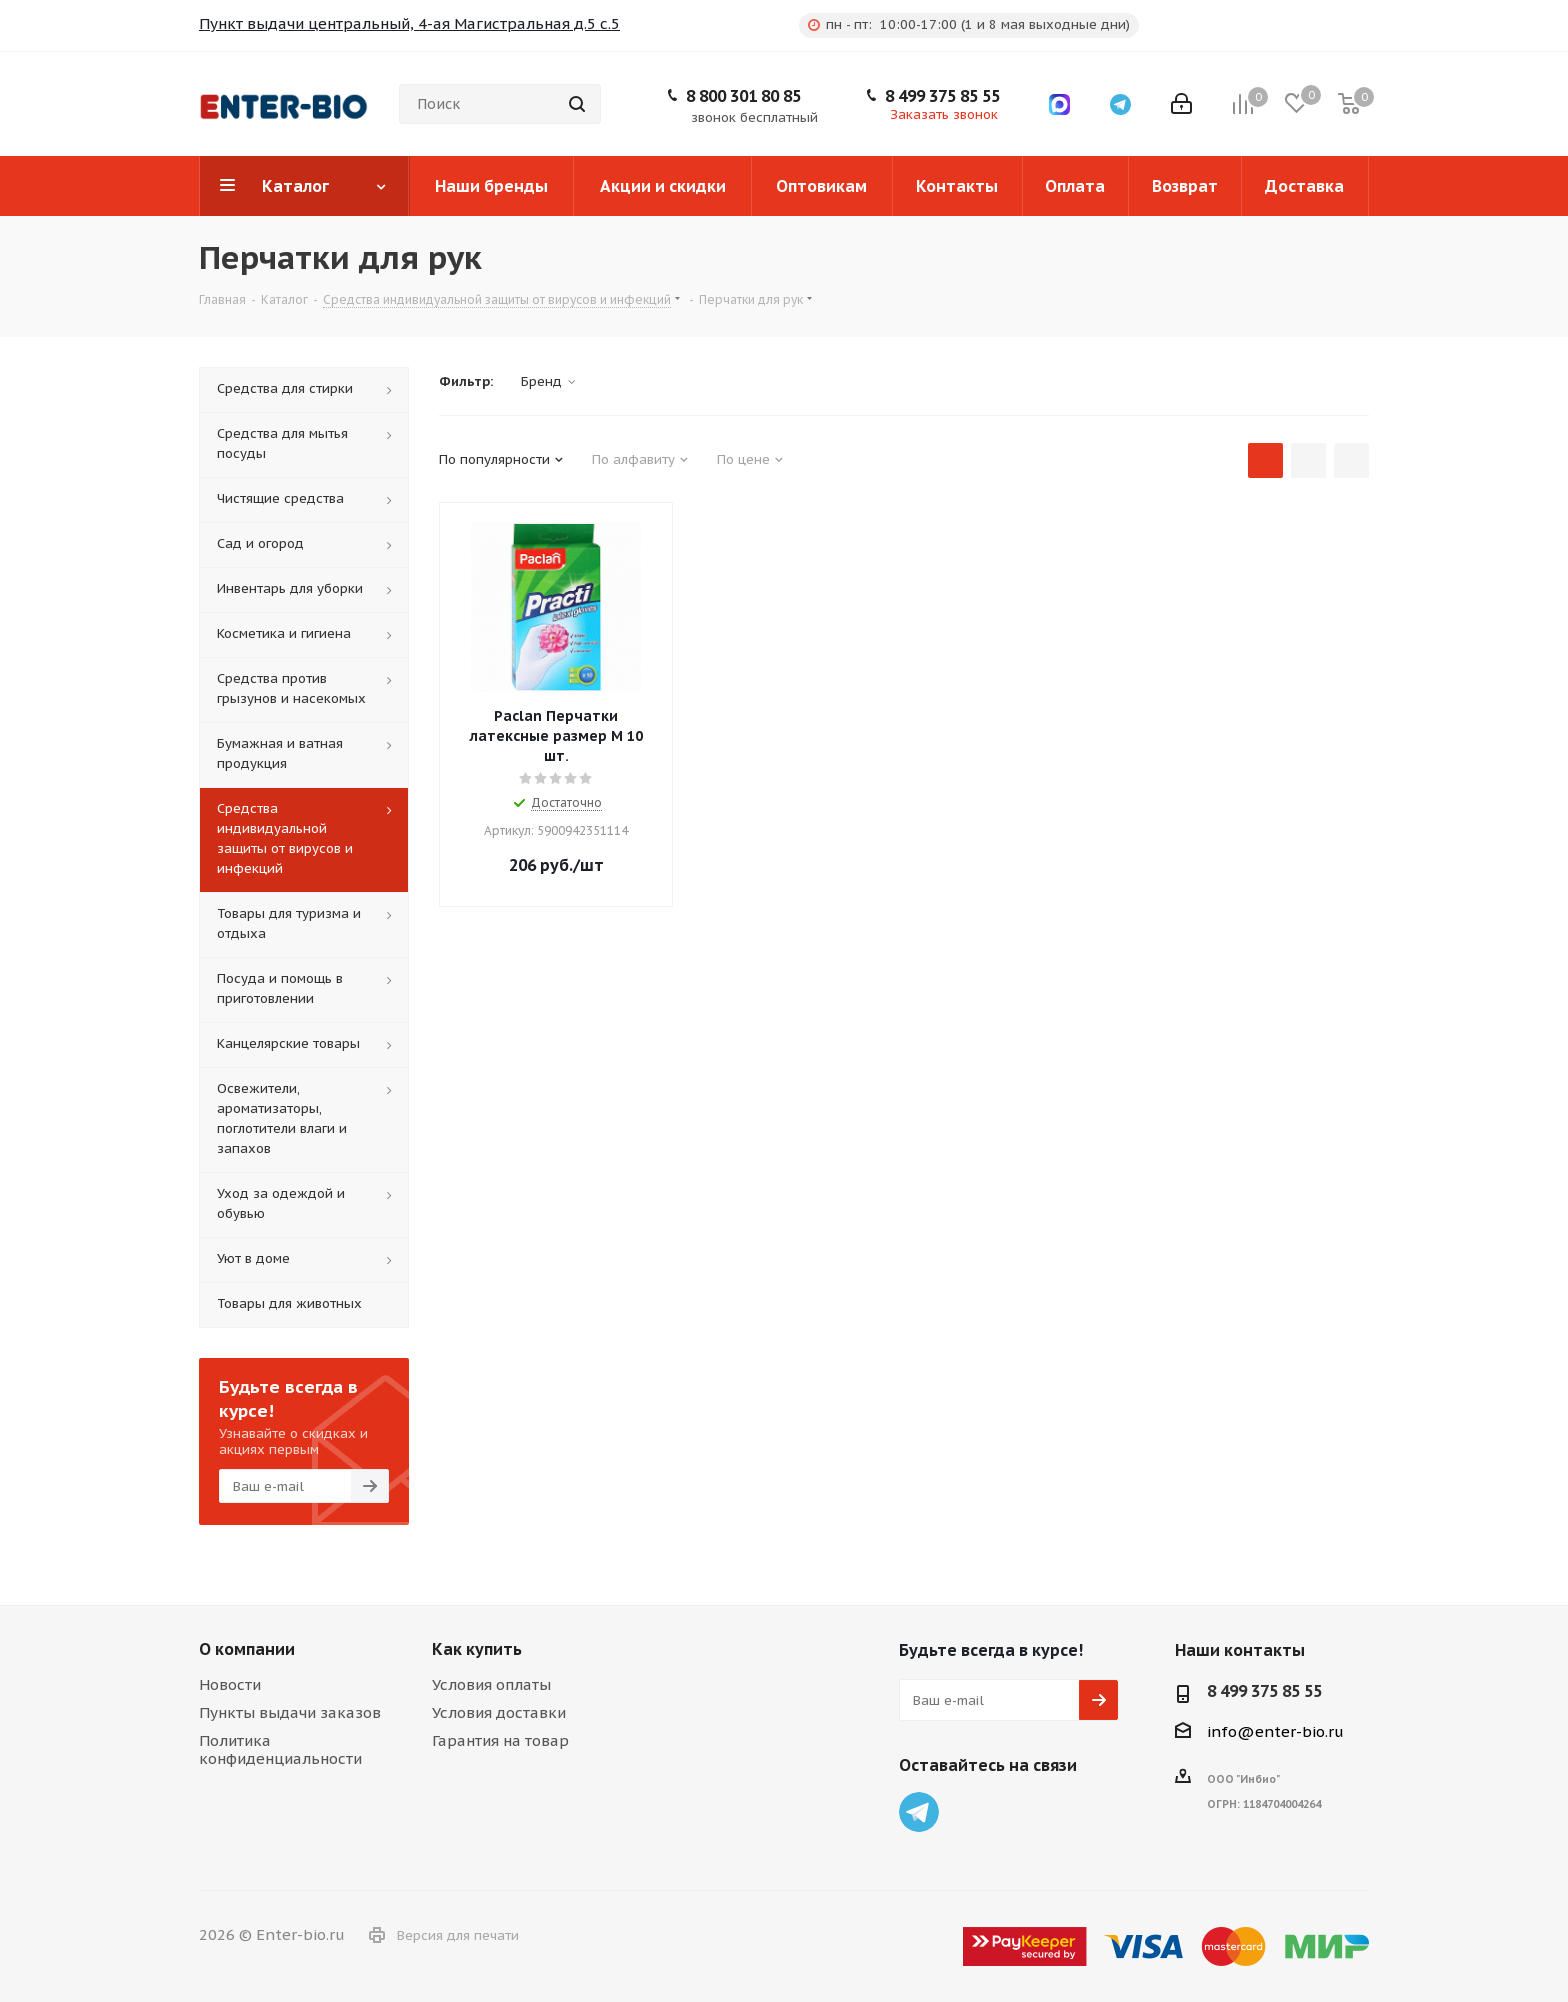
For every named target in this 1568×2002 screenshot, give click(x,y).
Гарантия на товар (500, 1740)
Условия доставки (499, 1712)
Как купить (477, 1649)
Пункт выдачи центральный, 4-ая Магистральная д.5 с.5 (409, 23)
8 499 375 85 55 (942, 96)
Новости (230, 1684)
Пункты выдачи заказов (290, 1712)
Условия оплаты (491, 1684)
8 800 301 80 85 (743, 96)
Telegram (919, 1812)
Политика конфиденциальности (280, 1749)
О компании (247, 1649)
